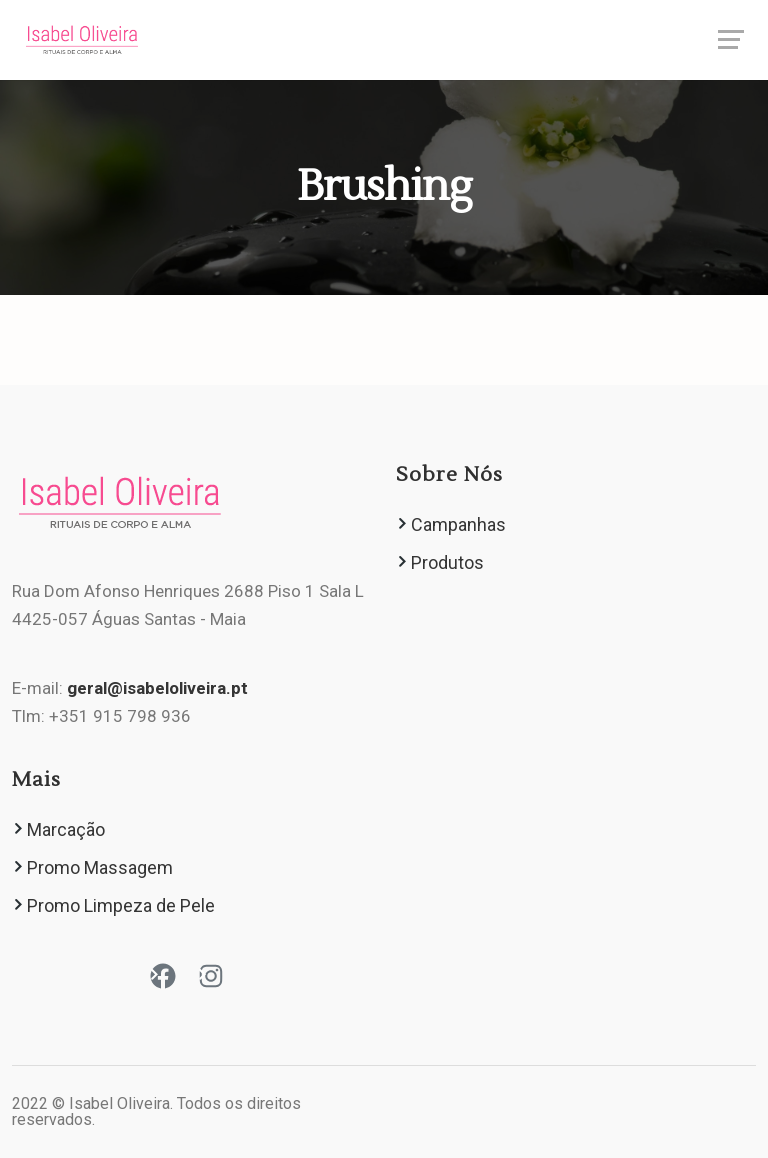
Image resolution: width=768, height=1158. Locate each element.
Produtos (447, 562)
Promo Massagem (100, 867)
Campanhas (458, 524)
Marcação (66, 829)
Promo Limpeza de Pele (121, 905)
